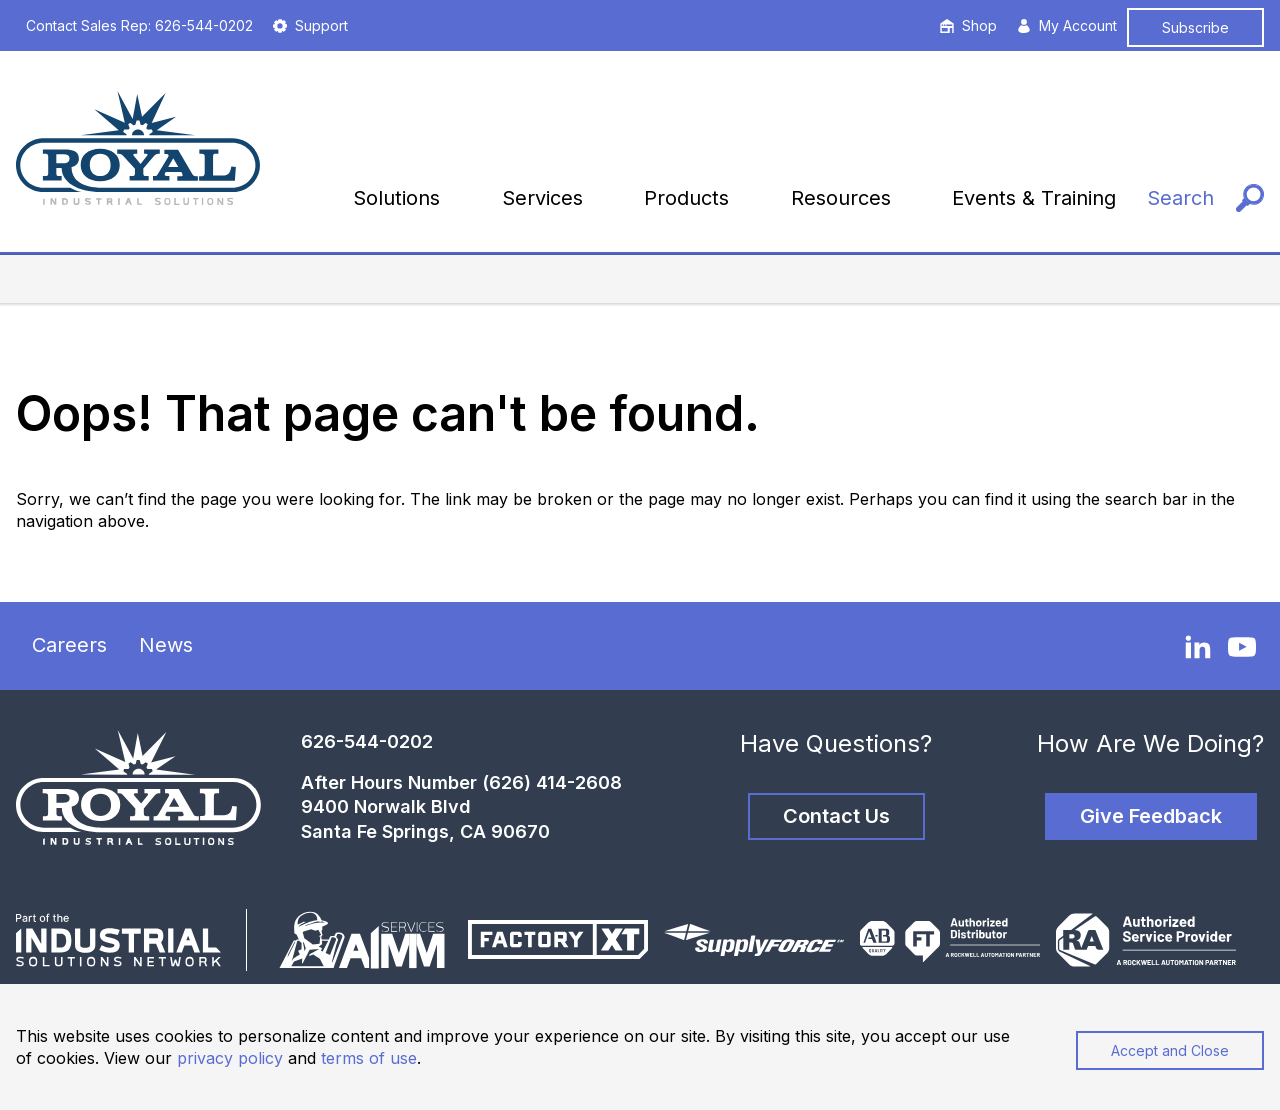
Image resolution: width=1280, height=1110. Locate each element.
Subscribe (1195, 27)
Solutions (396, 198)
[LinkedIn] (1198, 646)
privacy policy (230, 1058)
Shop (968, 25)
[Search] (1205, 198)
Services (542, 198)
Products (686, 198)
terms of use (369, 1058)
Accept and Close (1170, 1050)
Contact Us (836, 816)
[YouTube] (1242, 647)
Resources (841, 198)
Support (310, 25)
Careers (69, 645)
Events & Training (1034, 198)
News (166, 645)
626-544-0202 (367, 741)
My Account (1067, 25)
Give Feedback (1151, 816)
